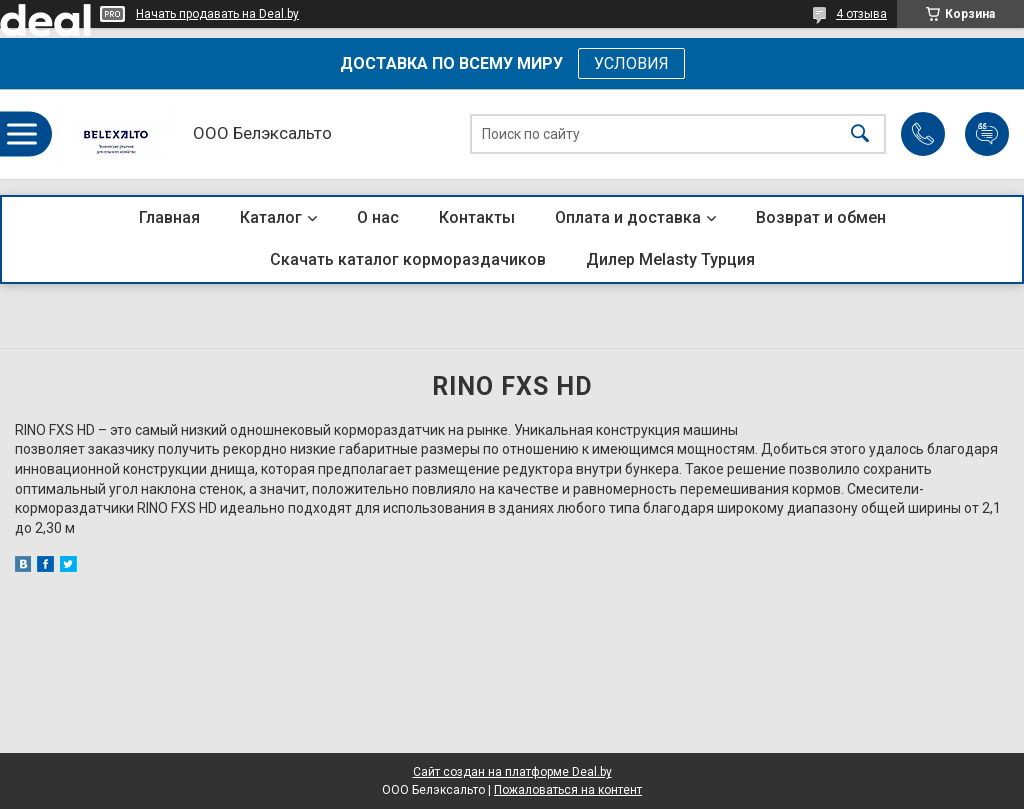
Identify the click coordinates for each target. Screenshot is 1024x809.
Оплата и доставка (628, 217)
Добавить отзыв (987, 134)
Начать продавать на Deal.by (217, 14)
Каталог (271, 217)
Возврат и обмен (821, 217)
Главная (169, 217)
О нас (378, 217)
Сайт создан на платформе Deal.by (512, 772)
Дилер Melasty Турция (670, 259)
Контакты (477, 217)
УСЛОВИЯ (631, 63)
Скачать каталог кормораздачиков (408, 259)
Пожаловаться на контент (568, 790)
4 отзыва (861, 14)
